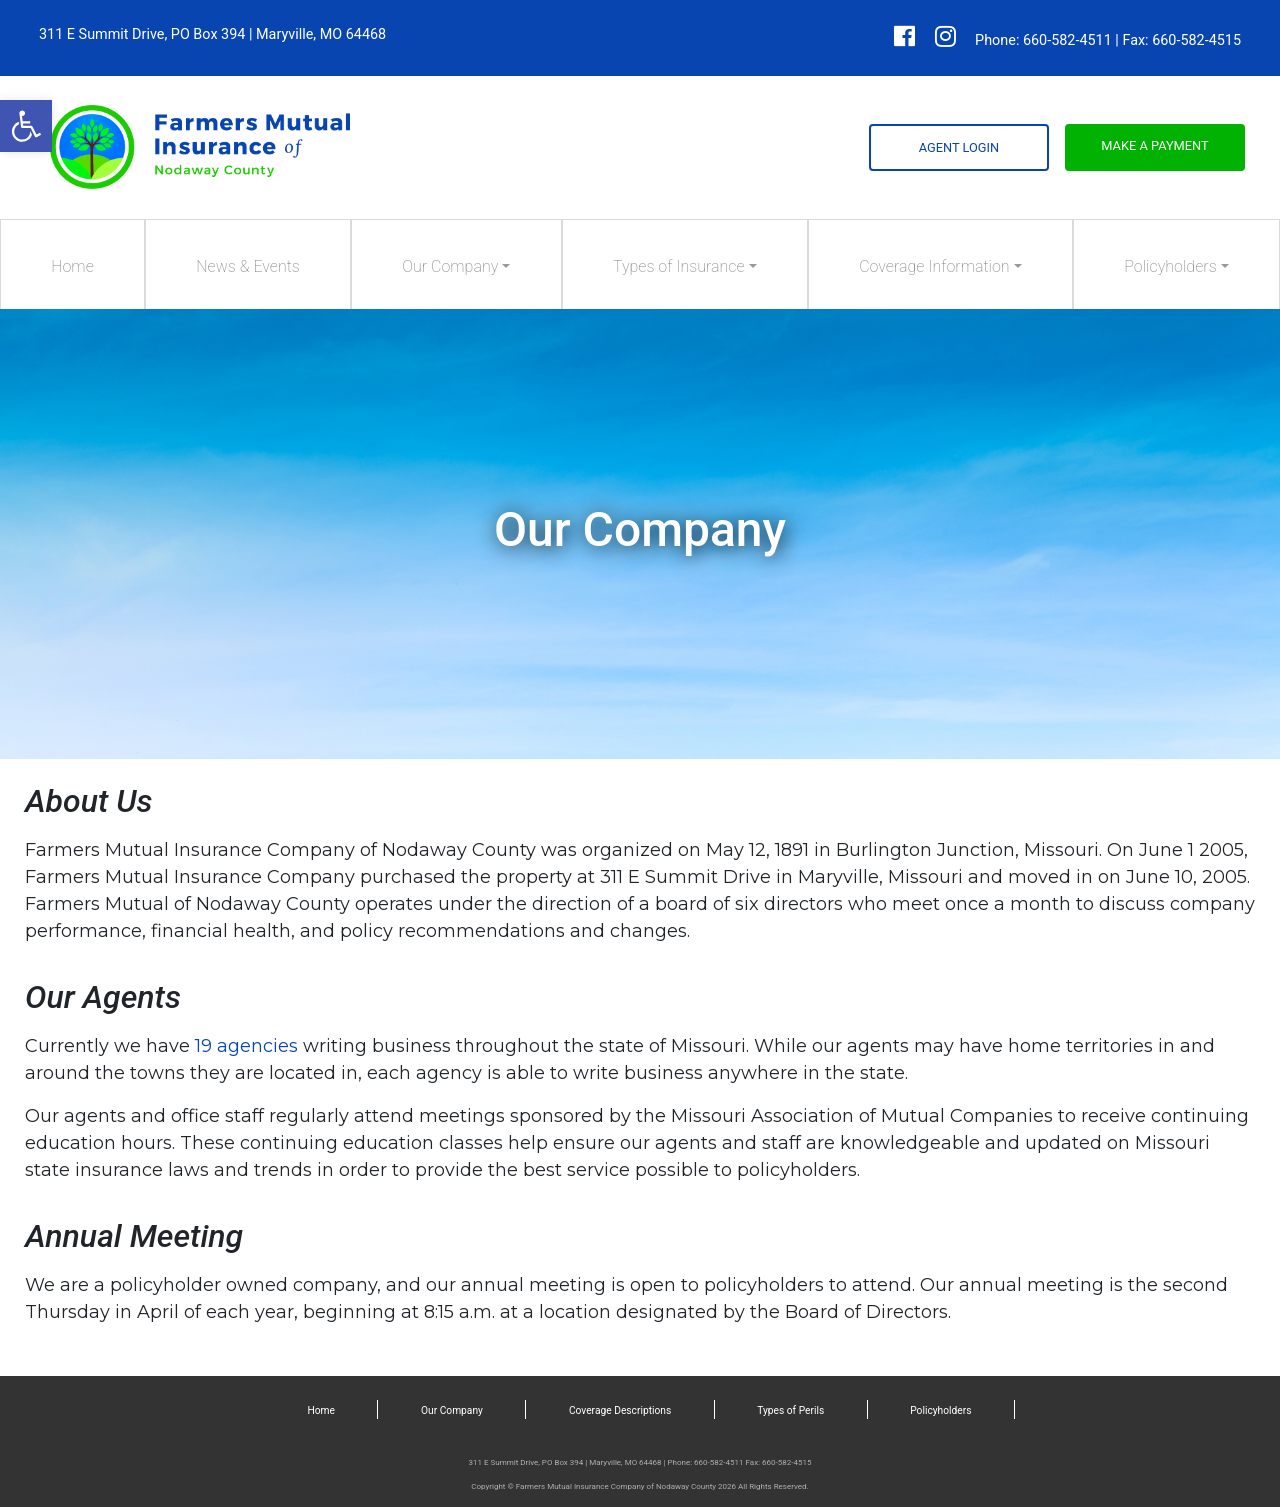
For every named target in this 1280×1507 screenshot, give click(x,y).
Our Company (450, 266)
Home (72, 266)
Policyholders (1170, 266)
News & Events (248, 266)
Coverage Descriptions (620, 1410)
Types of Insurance (679, 266)
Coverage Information (934, 266)
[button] (26, 126)
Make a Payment (1154, 145)
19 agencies (246, 1046)
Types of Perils (790, 1410)
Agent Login (959, 147)
